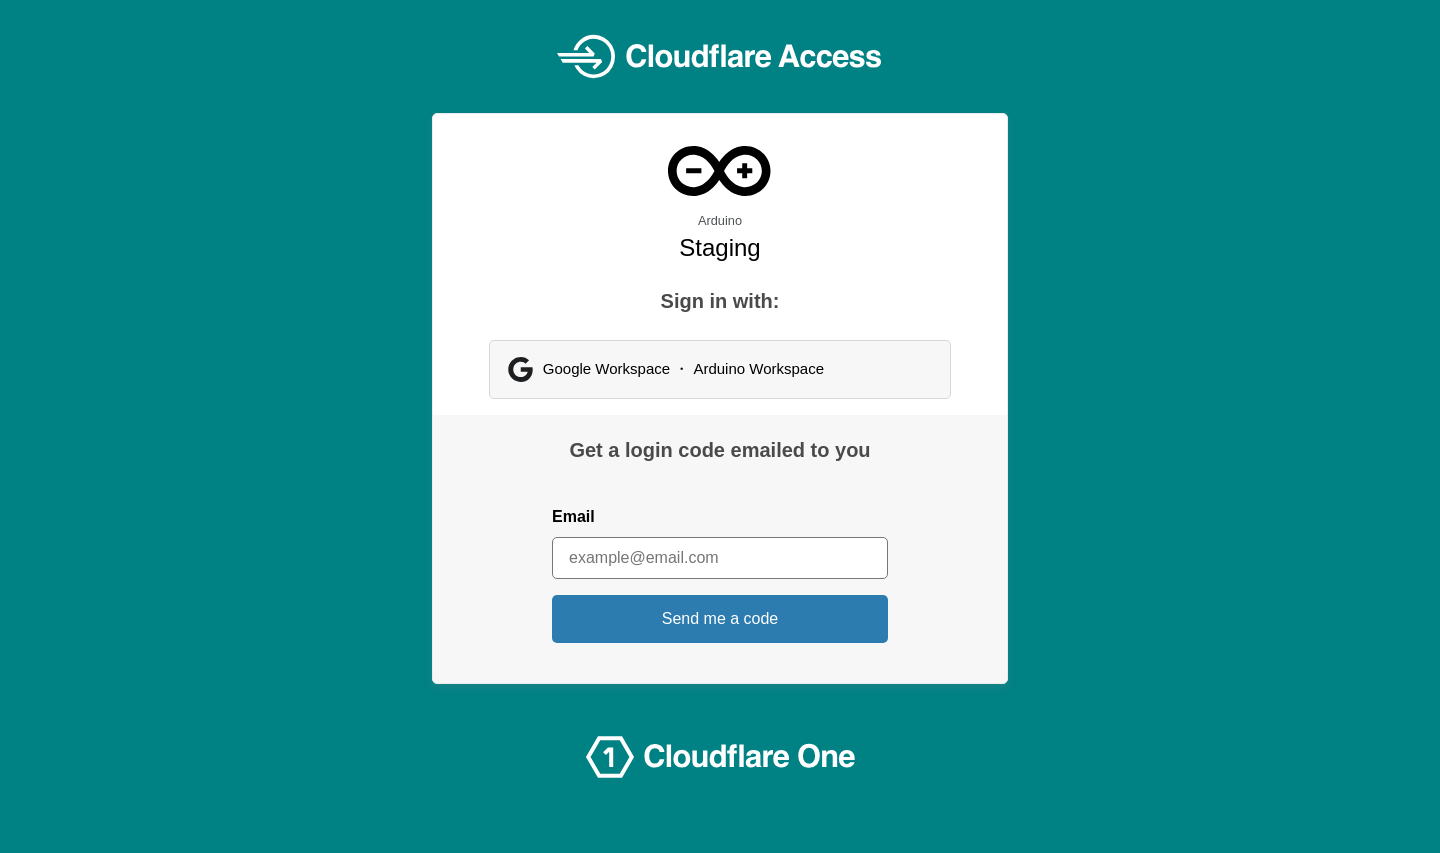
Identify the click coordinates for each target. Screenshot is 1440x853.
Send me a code (720, 618)
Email (573, 516)
